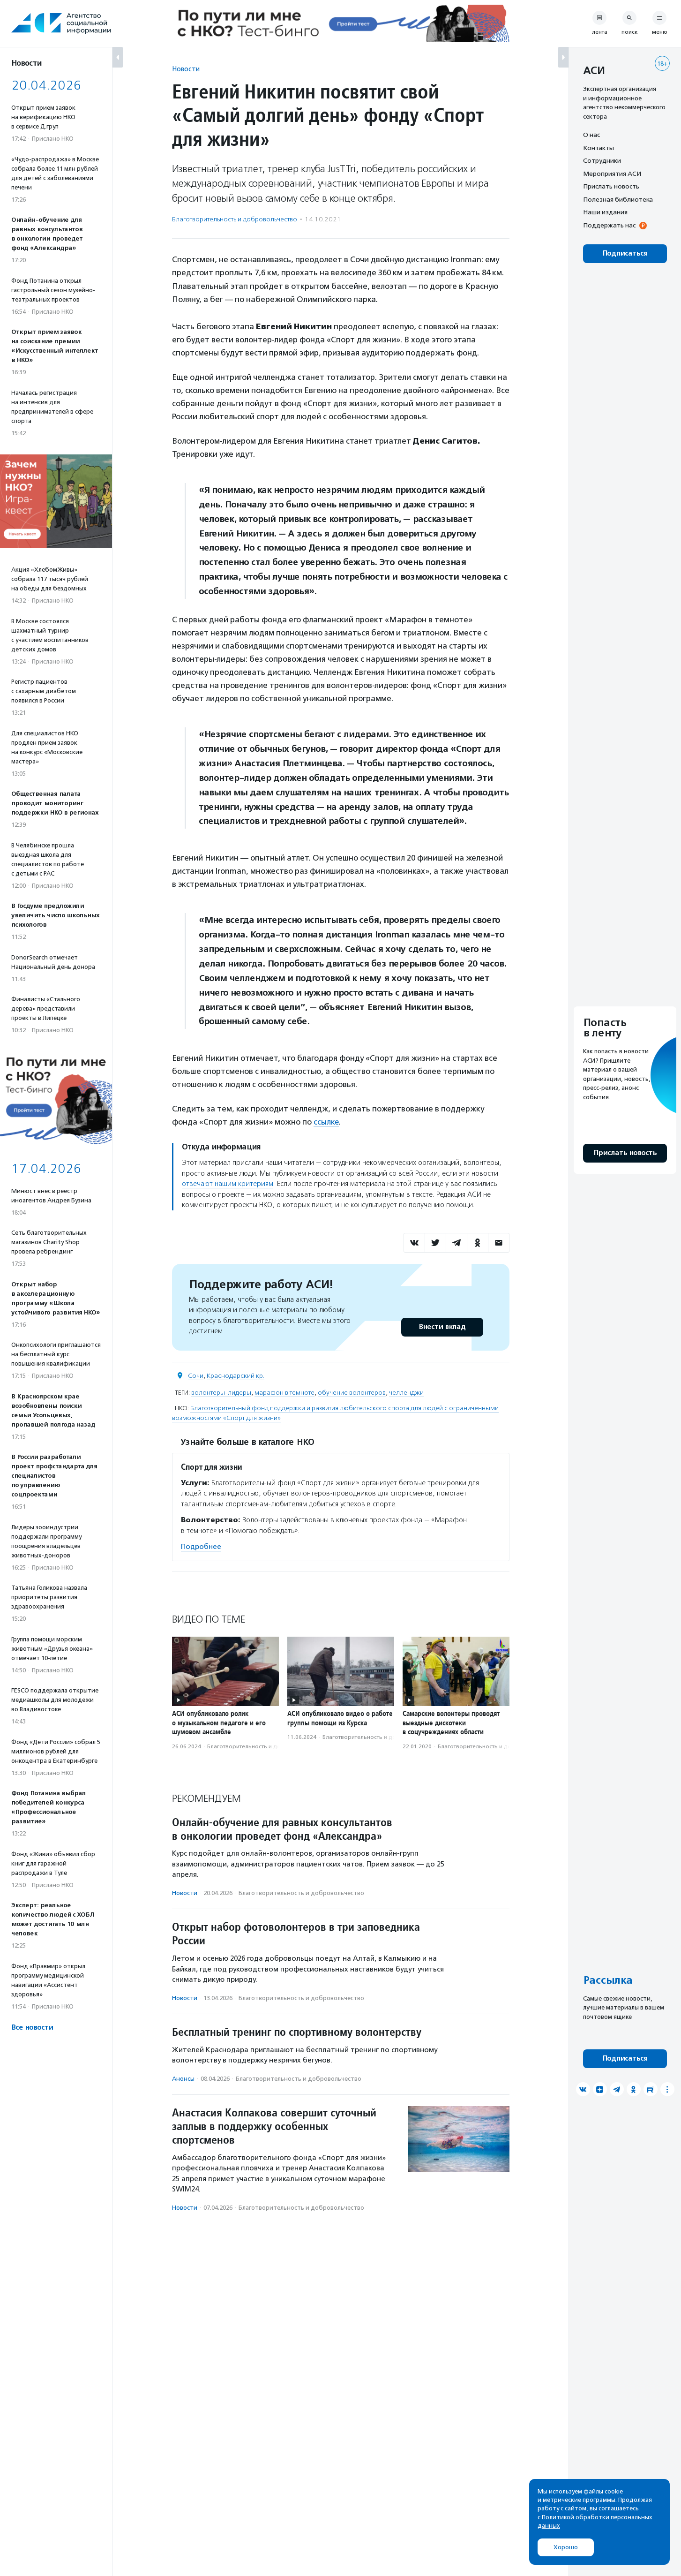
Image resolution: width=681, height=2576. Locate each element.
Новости (186, 69)
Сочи (195, 1375)
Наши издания (605, 212)
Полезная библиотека (618, 199)
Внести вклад (442, 1326)
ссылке (326, 1121)
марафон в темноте (284, 1392)
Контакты (598, 147)
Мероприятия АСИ (612, 173)
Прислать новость (611, 186)
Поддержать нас (609, 225)
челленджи (406, 1392)
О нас (591, 134)
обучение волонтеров (352, 1392)
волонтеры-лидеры (221, 1392)
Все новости (32, 2027)
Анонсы (183, 2078)
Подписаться (625, 253)
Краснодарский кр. (235, 1375)
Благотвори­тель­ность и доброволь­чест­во (234, 219)
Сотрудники (602, 160)
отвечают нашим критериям (227, 1183)
